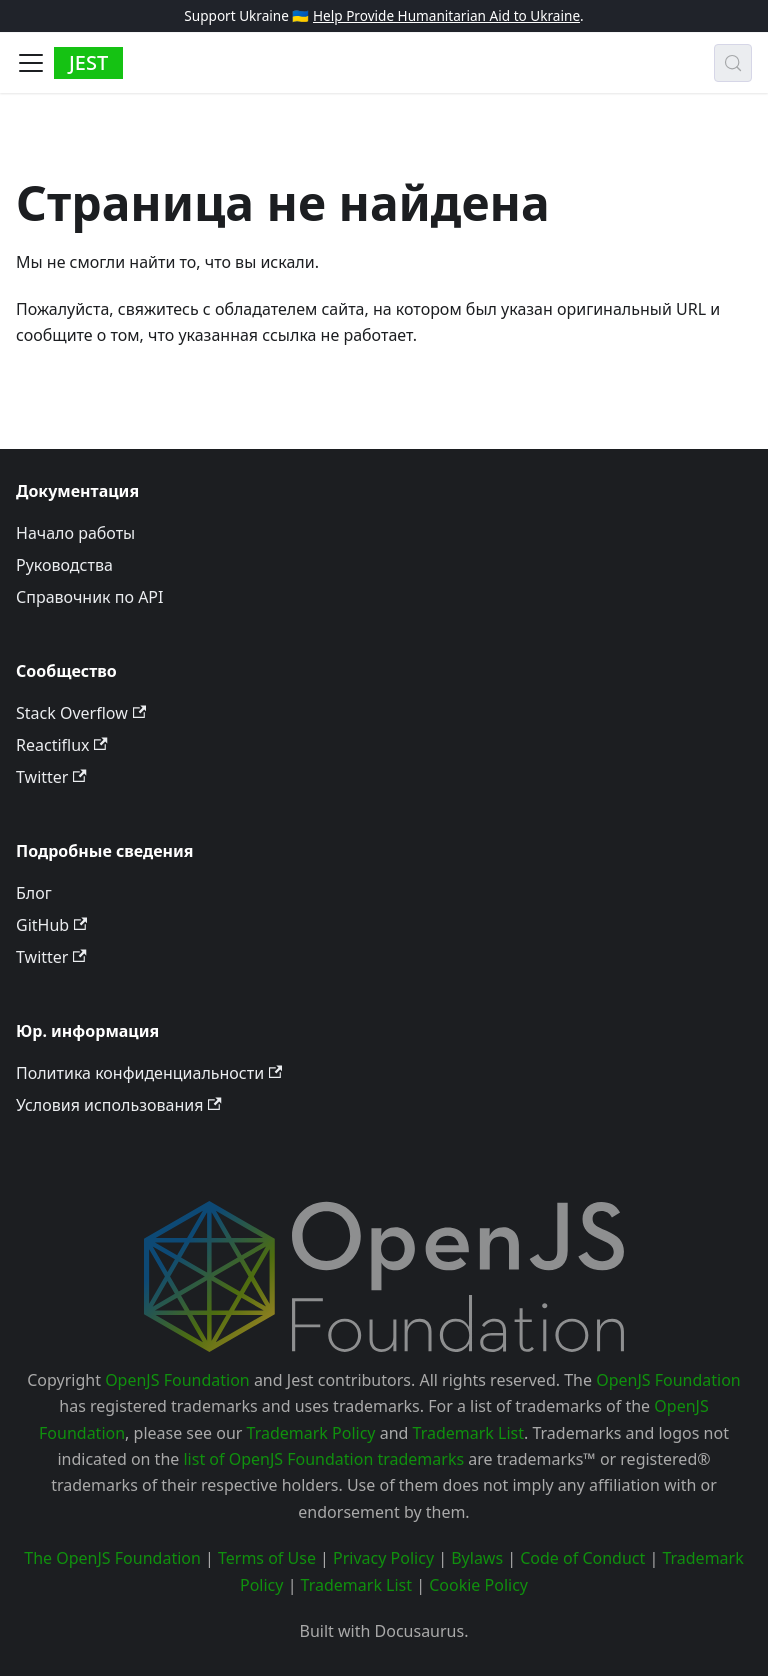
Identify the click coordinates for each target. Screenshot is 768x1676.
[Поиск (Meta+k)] (733, 63)
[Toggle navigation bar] (31, 63)
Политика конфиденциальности (149, 1073)
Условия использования (119, 1105)
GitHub (51, 925)
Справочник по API (89, 597)
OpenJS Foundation (177, 1380)
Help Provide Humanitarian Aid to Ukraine (446, 15)
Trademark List (468, 1433)
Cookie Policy (478, 1585)
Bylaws (477, 1558)
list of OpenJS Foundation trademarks (323, 1459)
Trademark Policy (311, 1433)
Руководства (64, 565)
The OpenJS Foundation (112, 1558)
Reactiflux (62, 745)
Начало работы (75, 533)
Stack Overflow (81, 713)
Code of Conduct (582, 1558)
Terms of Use (267, 1558)
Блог (34, 893)
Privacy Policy (383, 1558)
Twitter (51, 777)
